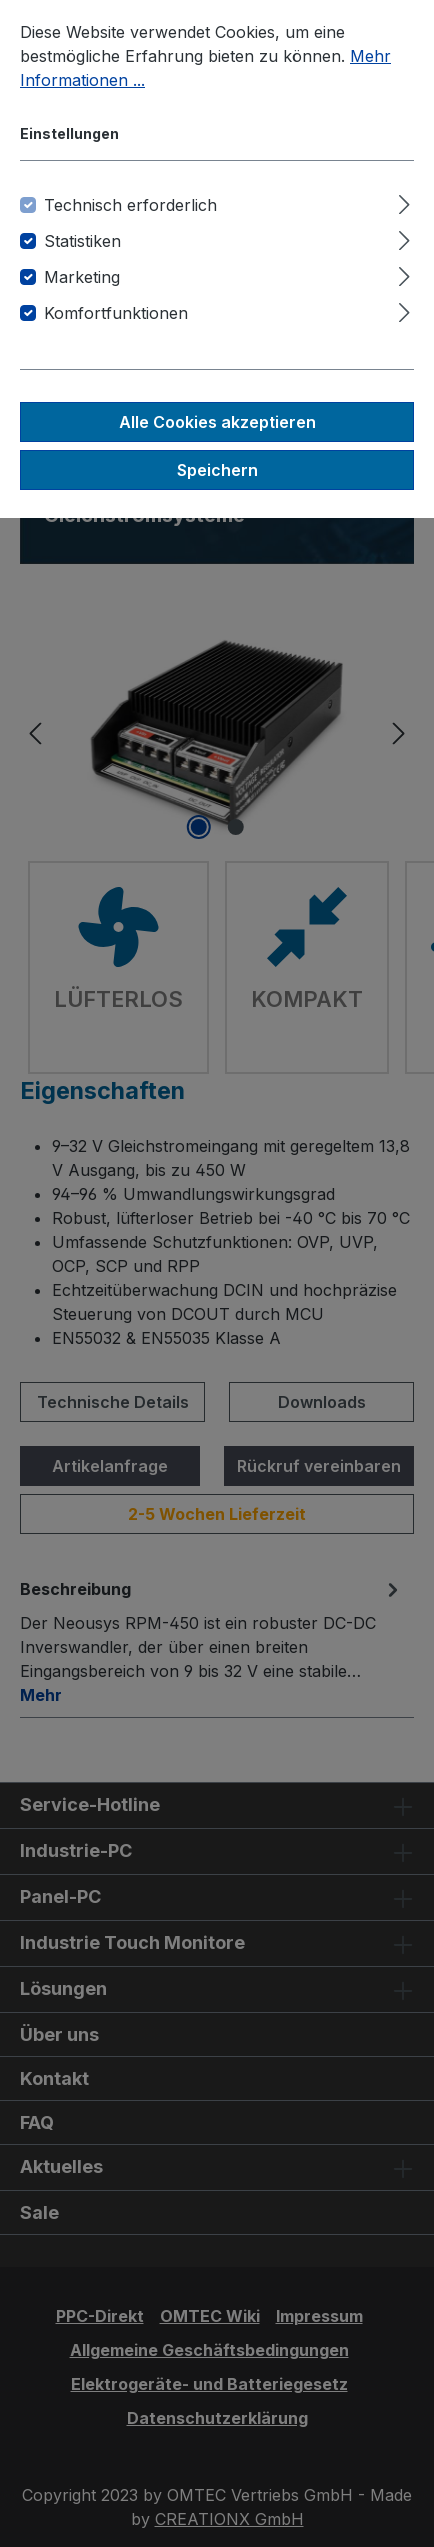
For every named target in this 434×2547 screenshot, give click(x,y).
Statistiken (82, 241)
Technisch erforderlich (130, 205)
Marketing (82, 277)
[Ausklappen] (404, 201)
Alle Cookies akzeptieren (217, 422)
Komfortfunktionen (116, 313)
